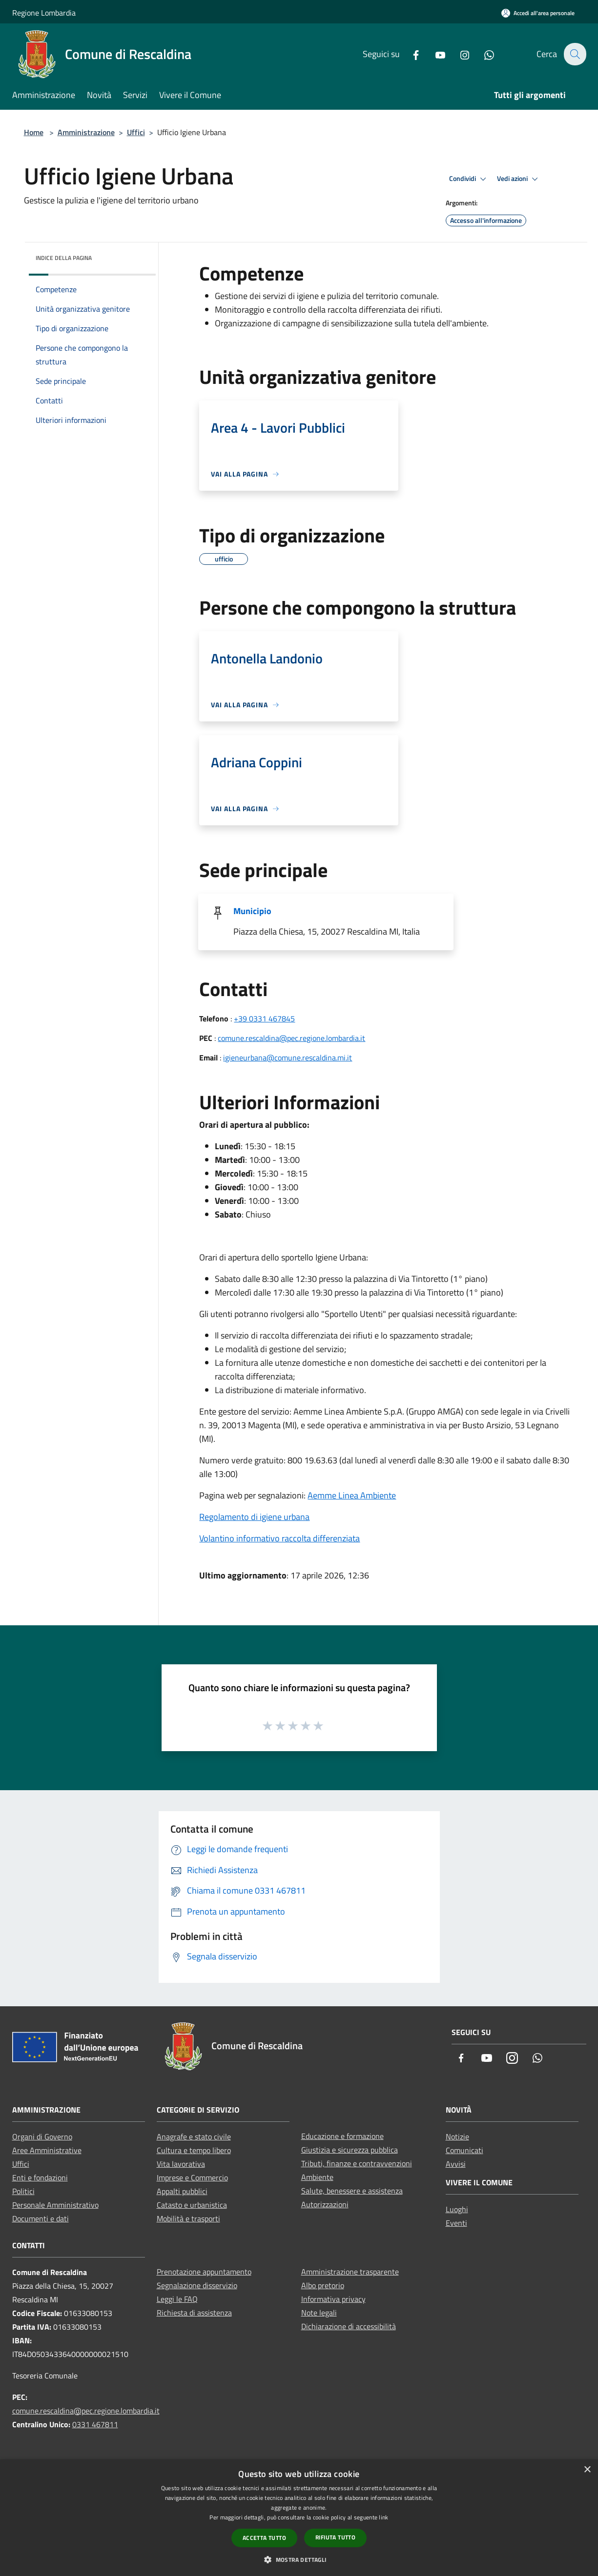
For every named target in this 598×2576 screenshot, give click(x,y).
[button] (298, 2559)
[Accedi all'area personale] (538, 12)
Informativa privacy (333, 2299)
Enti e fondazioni (40, 2177)
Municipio (252, 911)
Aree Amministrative (47, 2150)
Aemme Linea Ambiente (352, 1495)
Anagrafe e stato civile (194, 2136)
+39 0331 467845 (264, 1018)
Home (33, 132)
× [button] (587, 2470)
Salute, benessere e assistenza (352, 2191)
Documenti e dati (40, 2218)
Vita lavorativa (181, 2164)
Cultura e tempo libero (194, 2150)
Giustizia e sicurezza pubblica (349, 2150)
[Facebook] (410, 53)
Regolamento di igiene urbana (254, 1516)
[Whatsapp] (483, 53)
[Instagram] (459, 53)
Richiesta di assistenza (194, 2312)
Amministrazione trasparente (350, 2271)
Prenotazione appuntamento (204, 2271)
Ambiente (317, 2177)
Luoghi (457, 2209)
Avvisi (456, 2164)
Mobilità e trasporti (188, 2218)
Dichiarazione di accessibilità (348, 2326)
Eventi (456, 2223)
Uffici (136, 132)
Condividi (469, 179)
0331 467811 (95, 2424)
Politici (23, 2191)
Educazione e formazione (342, 2136)
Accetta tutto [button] (264, 2537)
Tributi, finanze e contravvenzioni (356, 2163)
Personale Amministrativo (55, 2205)
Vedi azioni (519, 179)
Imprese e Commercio (192, 2177)
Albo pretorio (322, 2285)
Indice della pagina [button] (64, 257)
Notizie (457, 2136)
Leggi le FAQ (177, 2299)
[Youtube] (434, 53)
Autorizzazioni (325, 2204)
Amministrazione (86, 132)
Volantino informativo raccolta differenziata (279, 1538)
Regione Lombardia (44, 13)
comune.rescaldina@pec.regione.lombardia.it (291, 1038)
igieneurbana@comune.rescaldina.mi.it (287, 1057)
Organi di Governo (42, 2136)
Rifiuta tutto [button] (335, 2537)
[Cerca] (574, 54)
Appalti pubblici (182, 2191)
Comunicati (464, 2150)
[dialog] (299, 2517)
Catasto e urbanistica (192, 2205)
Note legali (319, 2312)
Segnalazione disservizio (197, 2285)
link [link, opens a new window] (383, 2517)
